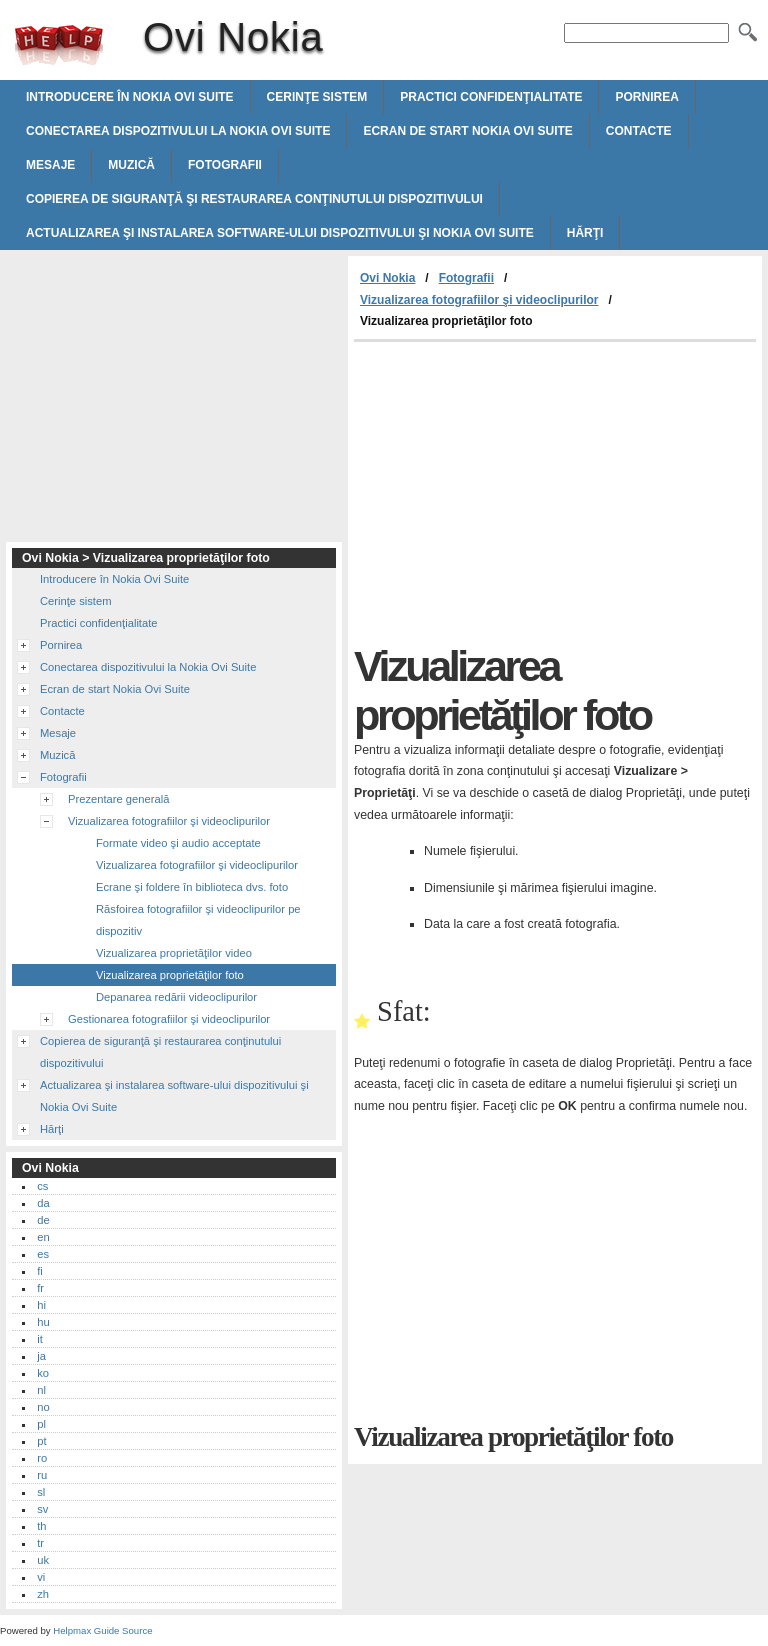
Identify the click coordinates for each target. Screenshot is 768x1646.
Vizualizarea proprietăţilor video (174, 953)
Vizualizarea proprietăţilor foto (170, 975)
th (41, 1526)
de (43, 1220)
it (40, 1339)
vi (41, 1577)
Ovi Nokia (59, 45)
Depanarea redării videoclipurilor (176, 997)
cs (42, 1186)
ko (43, 1373)
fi (40, 1271)
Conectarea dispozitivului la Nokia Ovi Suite (178, 131)
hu (43, 1322)
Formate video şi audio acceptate (178, 843)
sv (42, 1509)
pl (41, 1424)
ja (41, 1356)
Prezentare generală (118, 799)
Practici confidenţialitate (491, 97)
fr (40, 1288)
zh (43, 1594)
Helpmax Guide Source (102, 1630)
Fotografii (225, 165)
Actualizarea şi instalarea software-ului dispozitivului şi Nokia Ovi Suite (280, 233)
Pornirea (646, 97)
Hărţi (585, 233)
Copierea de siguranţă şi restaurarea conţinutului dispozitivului (254, 199)
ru (42, 1475)
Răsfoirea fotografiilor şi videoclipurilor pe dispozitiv (198, 920)
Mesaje (50, 165)
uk (43, 1560)
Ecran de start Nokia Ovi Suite (467, 131)
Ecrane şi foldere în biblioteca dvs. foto (192, 887)
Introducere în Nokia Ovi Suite (130, 97)
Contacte (639, 131)
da (43, 1203)
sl (41, 1492)
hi (41, 1305)
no (43, 1407)
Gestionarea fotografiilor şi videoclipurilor (169, 1019)
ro (42, 1458)
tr (40, 1543)
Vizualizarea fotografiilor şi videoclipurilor (479, 300)
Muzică (131, 165)
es (43, 1254)
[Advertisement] (522, 492)
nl (41, 1390)
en (43, 1237)
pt (41, 1441)
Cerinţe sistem (317, 97)
